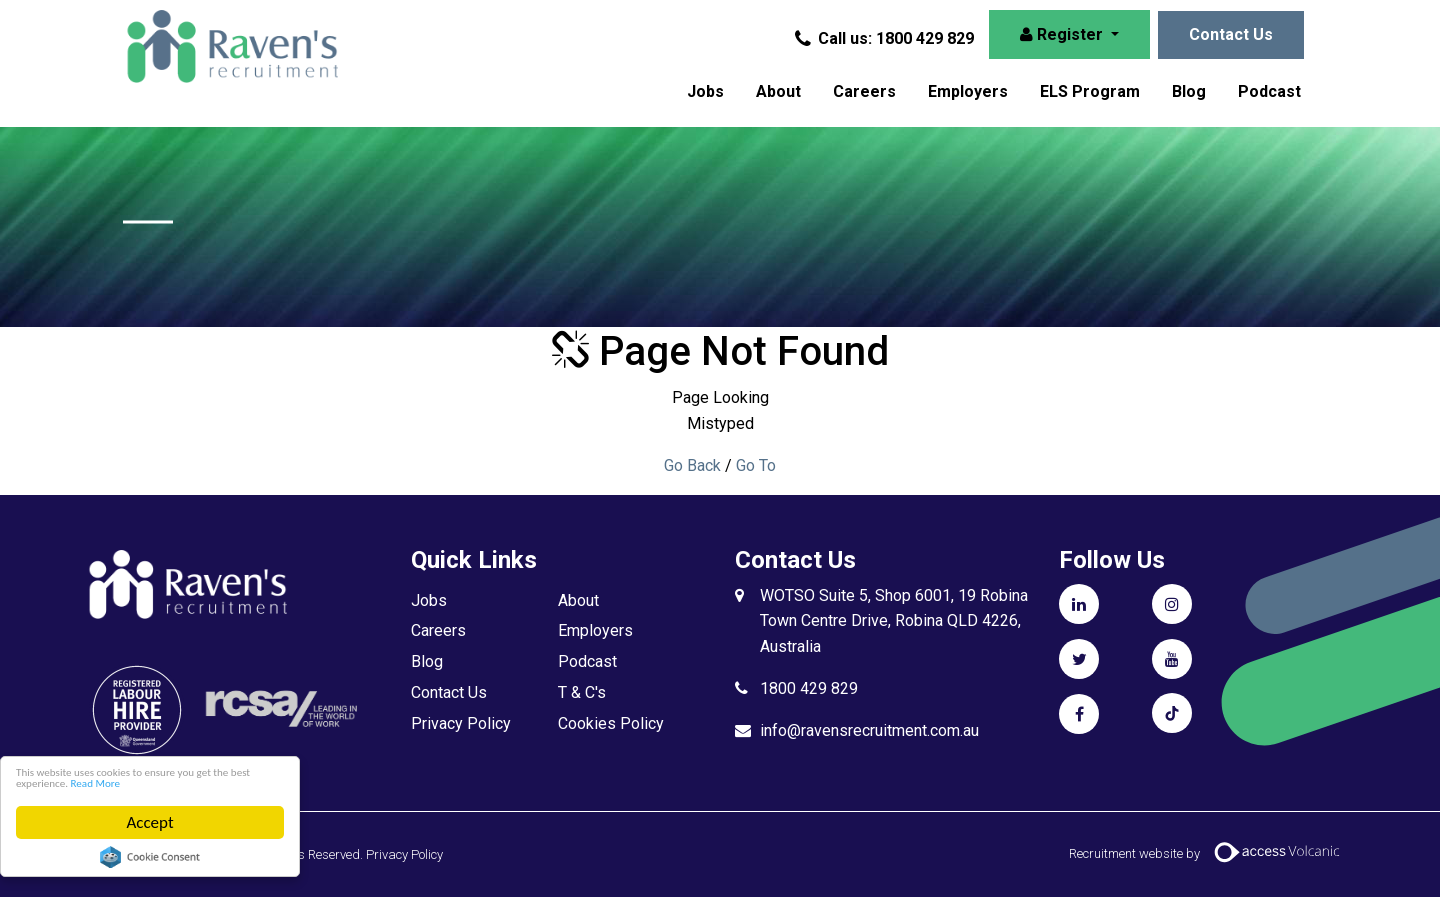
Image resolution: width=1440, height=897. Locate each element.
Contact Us (1231, 34)
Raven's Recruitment (248, 60)
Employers (968, 91)
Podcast (1269, 91)
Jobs (705, 91)
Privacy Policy (461, 723)
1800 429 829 (809, 688)
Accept (150, 822)
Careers (864, 91)
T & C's (582, 692)
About (778, 91)
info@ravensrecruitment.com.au (869, 730)
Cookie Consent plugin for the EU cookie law (151, 857)
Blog (1189, 91)
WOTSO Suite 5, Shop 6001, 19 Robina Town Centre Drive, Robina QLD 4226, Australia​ (894, 621)
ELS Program (1090, 91)
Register (1063, 34)
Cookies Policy (611, 723)
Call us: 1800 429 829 (886, 38)
